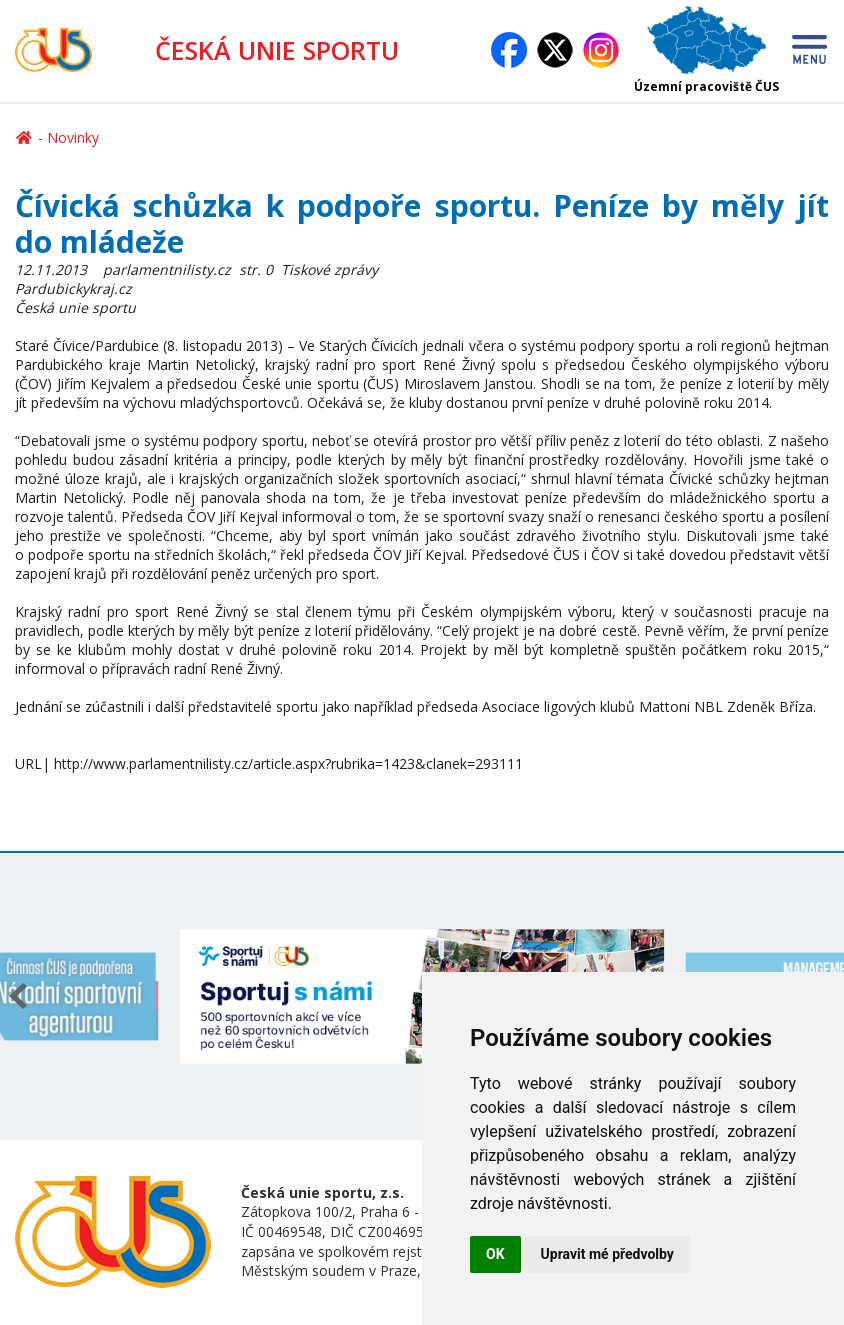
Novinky (73, 137)
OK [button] (495, 1254)
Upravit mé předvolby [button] (607, 1254)
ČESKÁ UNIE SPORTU (277, 50)
